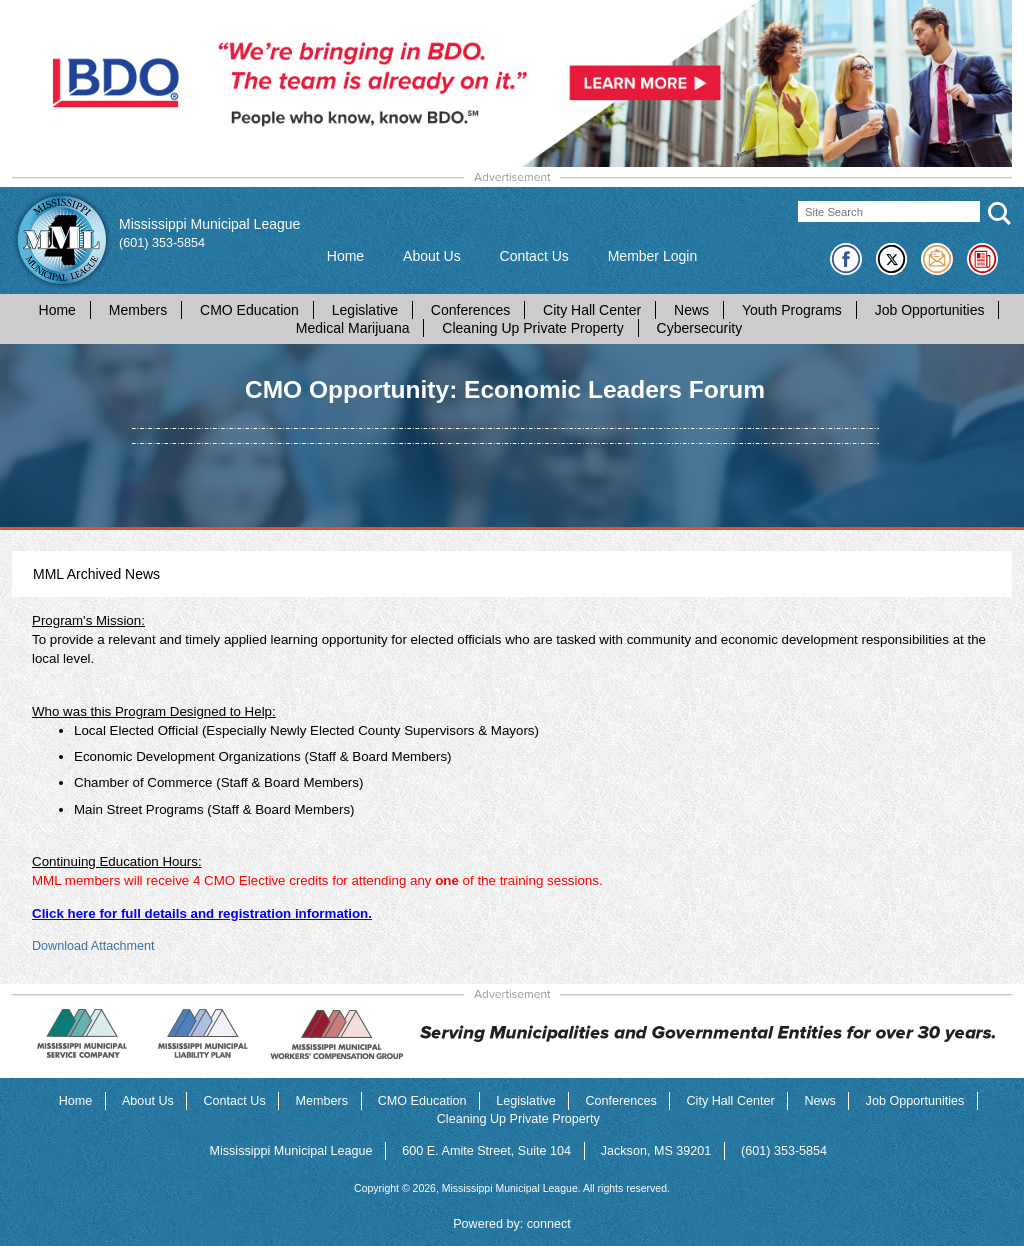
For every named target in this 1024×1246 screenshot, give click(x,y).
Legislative (365, 310)
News (691, 310)
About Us (432, 256)
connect (549, 1224)
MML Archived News (96, 574)
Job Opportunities (930, 310)
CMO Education (249, 310)
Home (345, 256)
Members (138, 310)
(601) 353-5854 (162, 243)
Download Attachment (93, 946)
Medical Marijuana (353, 328)
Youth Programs (792, 310)
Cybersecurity (700, 328)
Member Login (653, 256)
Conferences (470, 310)
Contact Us (534, 256)
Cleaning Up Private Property (532, 328)
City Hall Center (592, 310)
